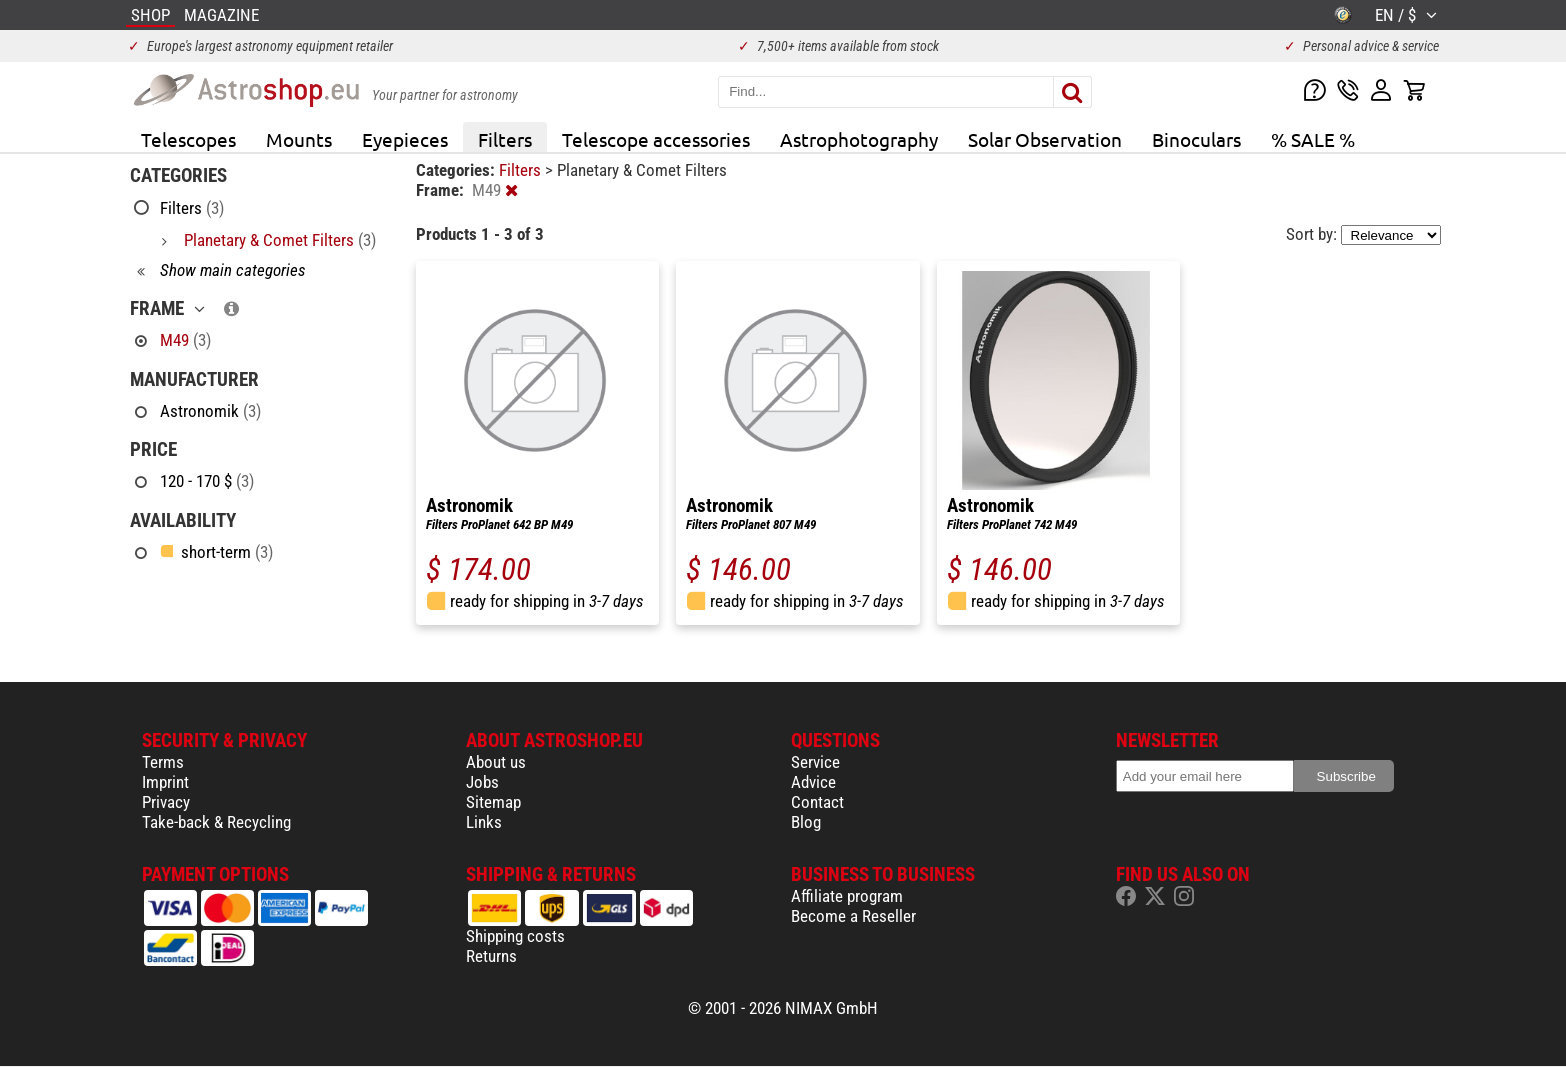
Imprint (165, 782)
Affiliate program (847, 896)
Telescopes (188, 139)
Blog (806, 822)
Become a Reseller (853, 916)
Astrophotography (859, 139)
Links (484, 822)
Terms (163, 762)
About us (496, 762)
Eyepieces (405, 139)
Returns (491, 956)
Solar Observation (1045, 139)
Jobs (482, 782)
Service (815, 762)
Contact (817, 802)
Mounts (299, 139)
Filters (505, 139)
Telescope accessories (656, 139)
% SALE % (1313, 139)
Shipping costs (515, 936)
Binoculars (1196, 139)
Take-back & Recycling (216, 822)
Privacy (166, 802)
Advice (813, 782)
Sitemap (493, 802)
